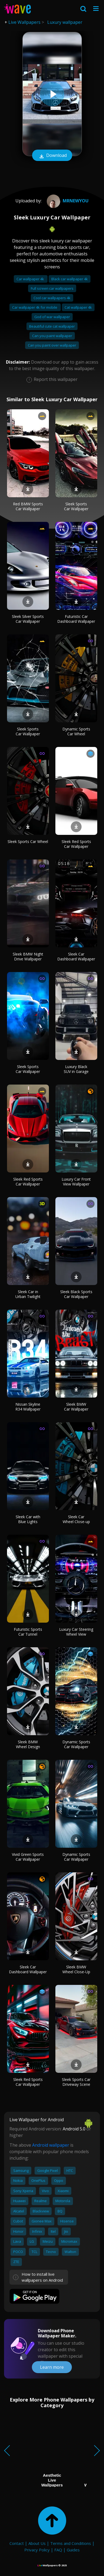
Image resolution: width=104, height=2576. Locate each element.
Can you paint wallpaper (52, 335)
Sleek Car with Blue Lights (28, 1519)
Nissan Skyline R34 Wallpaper (28, 1407)
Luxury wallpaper (64, 22)
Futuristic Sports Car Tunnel (28, 1632)
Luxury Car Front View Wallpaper (76, 1182)
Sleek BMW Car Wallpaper (76, 1407)
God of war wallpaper (52, 316)
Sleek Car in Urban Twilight (28, 1294)
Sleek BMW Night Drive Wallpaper (28, 956)
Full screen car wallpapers (52, 288)
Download (52, 155)
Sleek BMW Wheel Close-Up (76, 1969)
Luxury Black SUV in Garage (76, 1069)
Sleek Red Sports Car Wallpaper (76, 844)
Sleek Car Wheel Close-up (76, 1519)
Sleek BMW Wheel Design (28, 1744)
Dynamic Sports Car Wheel (76, 731)
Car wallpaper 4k (30, 278)
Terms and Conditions (70, 2543)
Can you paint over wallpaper (52, 345)
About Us (37, 2543)
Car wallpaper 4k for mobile (35, 307)
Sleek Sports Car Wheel (28, 841)
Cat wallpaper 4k (78, 307)
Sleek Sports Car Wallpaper (76, 506)
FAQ (58, 2549)
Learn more (52, 2367)
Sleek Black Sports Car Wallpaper (76, 1294)
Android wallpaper (50, 2145)
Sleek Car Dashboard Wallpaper (76, 956)
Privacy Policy (37, 2549)
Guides (73, 2549)
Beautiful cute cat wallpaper (52, 326)
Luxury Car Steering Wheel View (76, 1632)
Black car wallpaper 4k (69, 278)
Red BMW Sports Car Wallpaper (28, 506)
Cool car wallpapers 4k (52, 297)
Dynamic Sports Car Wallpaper (76, 1744)
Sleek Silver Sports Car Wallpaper (28, 619)
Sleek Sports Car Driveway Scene (76, 2082)
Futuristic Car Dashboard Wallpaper (76, 619)
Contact (16, 2543)
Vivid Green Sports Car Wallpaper (28, 1857)
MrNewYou (67, 201)
